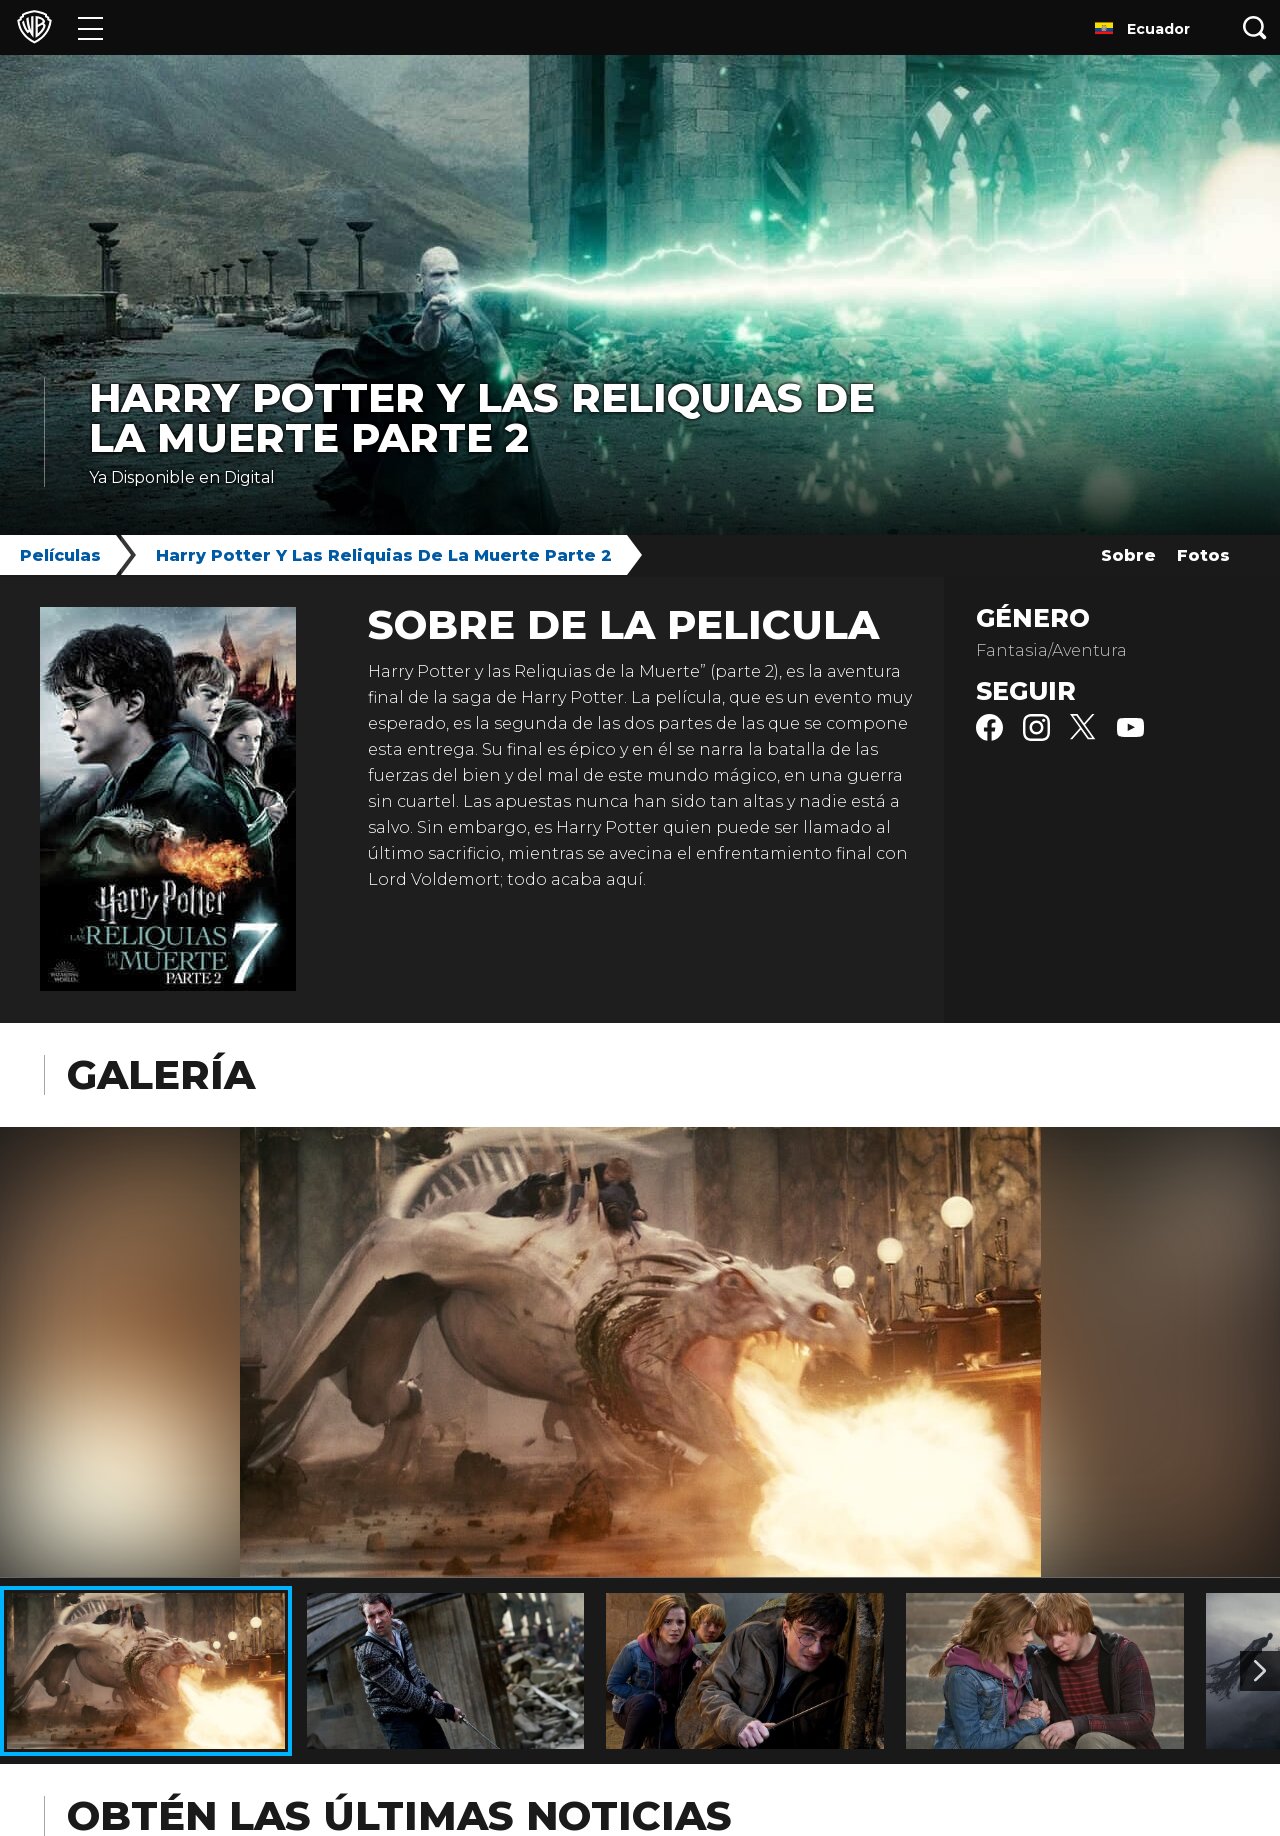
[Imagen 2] (1260, 1671)
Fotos (1203, 555)
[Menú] (90, 27)
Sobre (1128, 555)
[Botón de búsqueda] (1255, 27)
